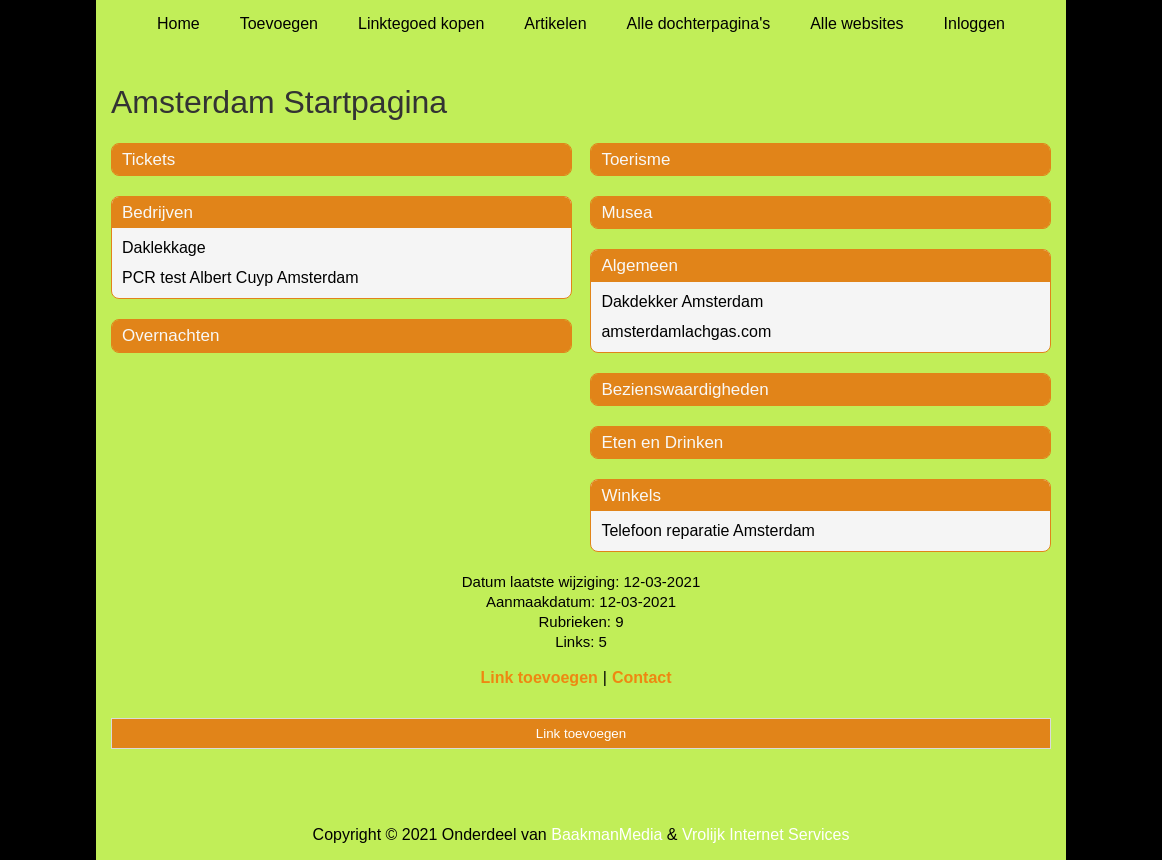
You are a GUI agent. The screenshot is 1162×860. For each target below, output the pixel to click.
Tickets (148, 159)
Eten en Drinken (662, 442)
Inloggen (974, 23)
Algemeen (639, 265)
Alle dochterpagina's (699, 23)
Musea (626, 212)
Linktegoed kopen (421, 23)
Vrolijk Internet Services (765, 834)
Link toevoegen (538, 677)
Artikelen (555, 23)
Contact (642, 677)
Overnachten (170, 335)
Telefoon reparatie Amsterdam (707, 530)
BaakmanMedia (606, 834)
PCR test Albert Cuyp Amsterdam (240, 277)
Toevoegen (279, 23)
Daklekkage (164, 247)
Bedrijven (157, 212)
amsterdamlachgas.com (686, 331)
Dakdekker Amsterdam (682, 301)
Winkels (631, 495)
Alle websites (856, 23)
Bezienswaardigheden (684, 389)
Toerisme (635, 159)
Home (178, 23)
